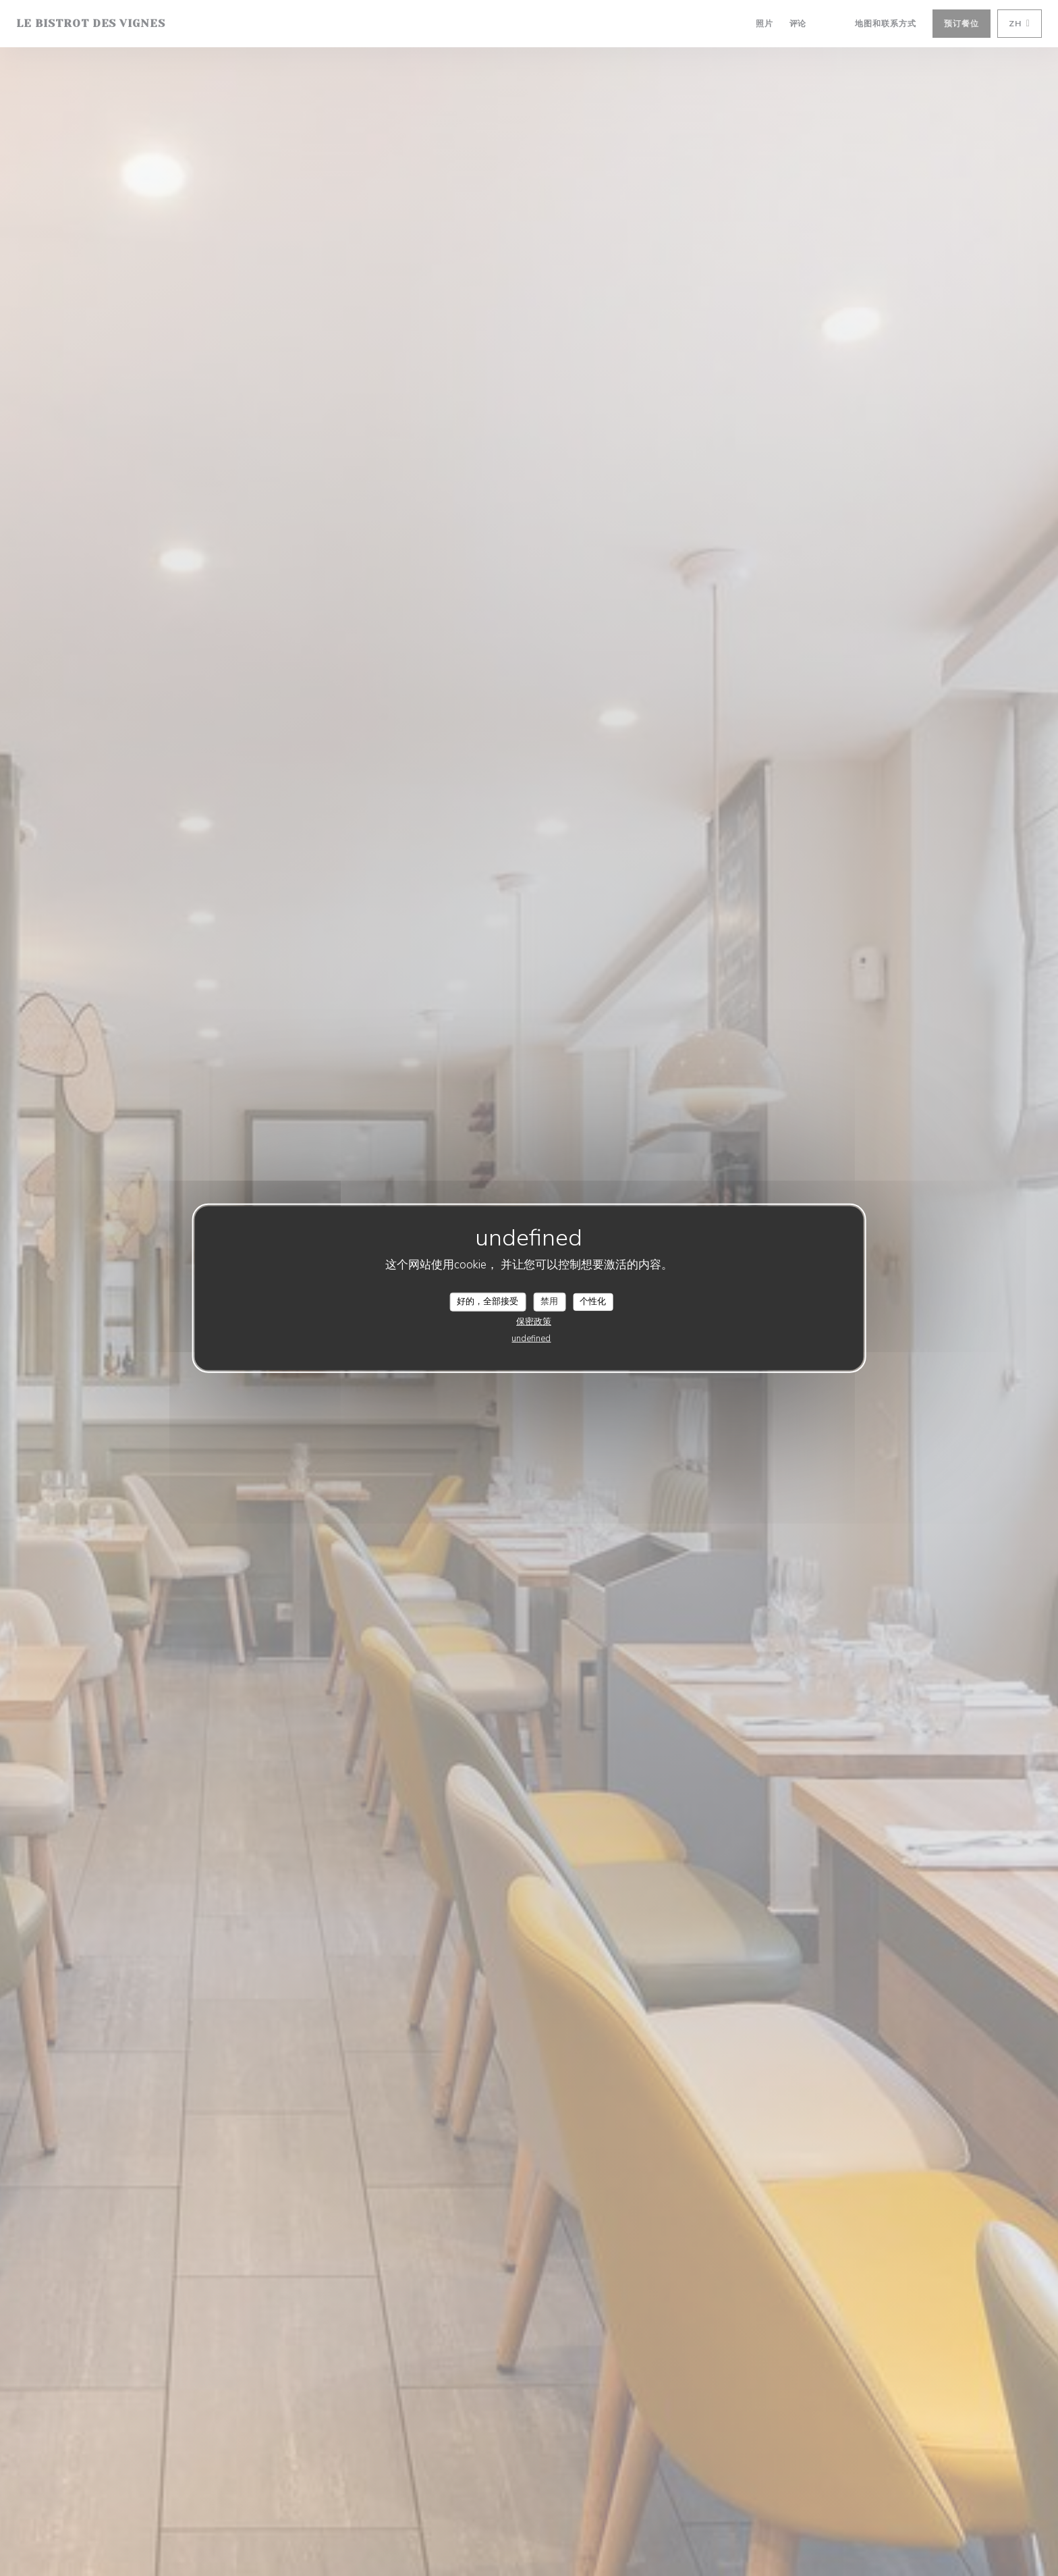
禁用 (549, 1301)
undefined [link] (531, 1338)
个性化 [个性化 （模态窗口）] (593, 1301)
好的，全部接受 (487, 1301)
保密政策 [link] (533, 1321)
